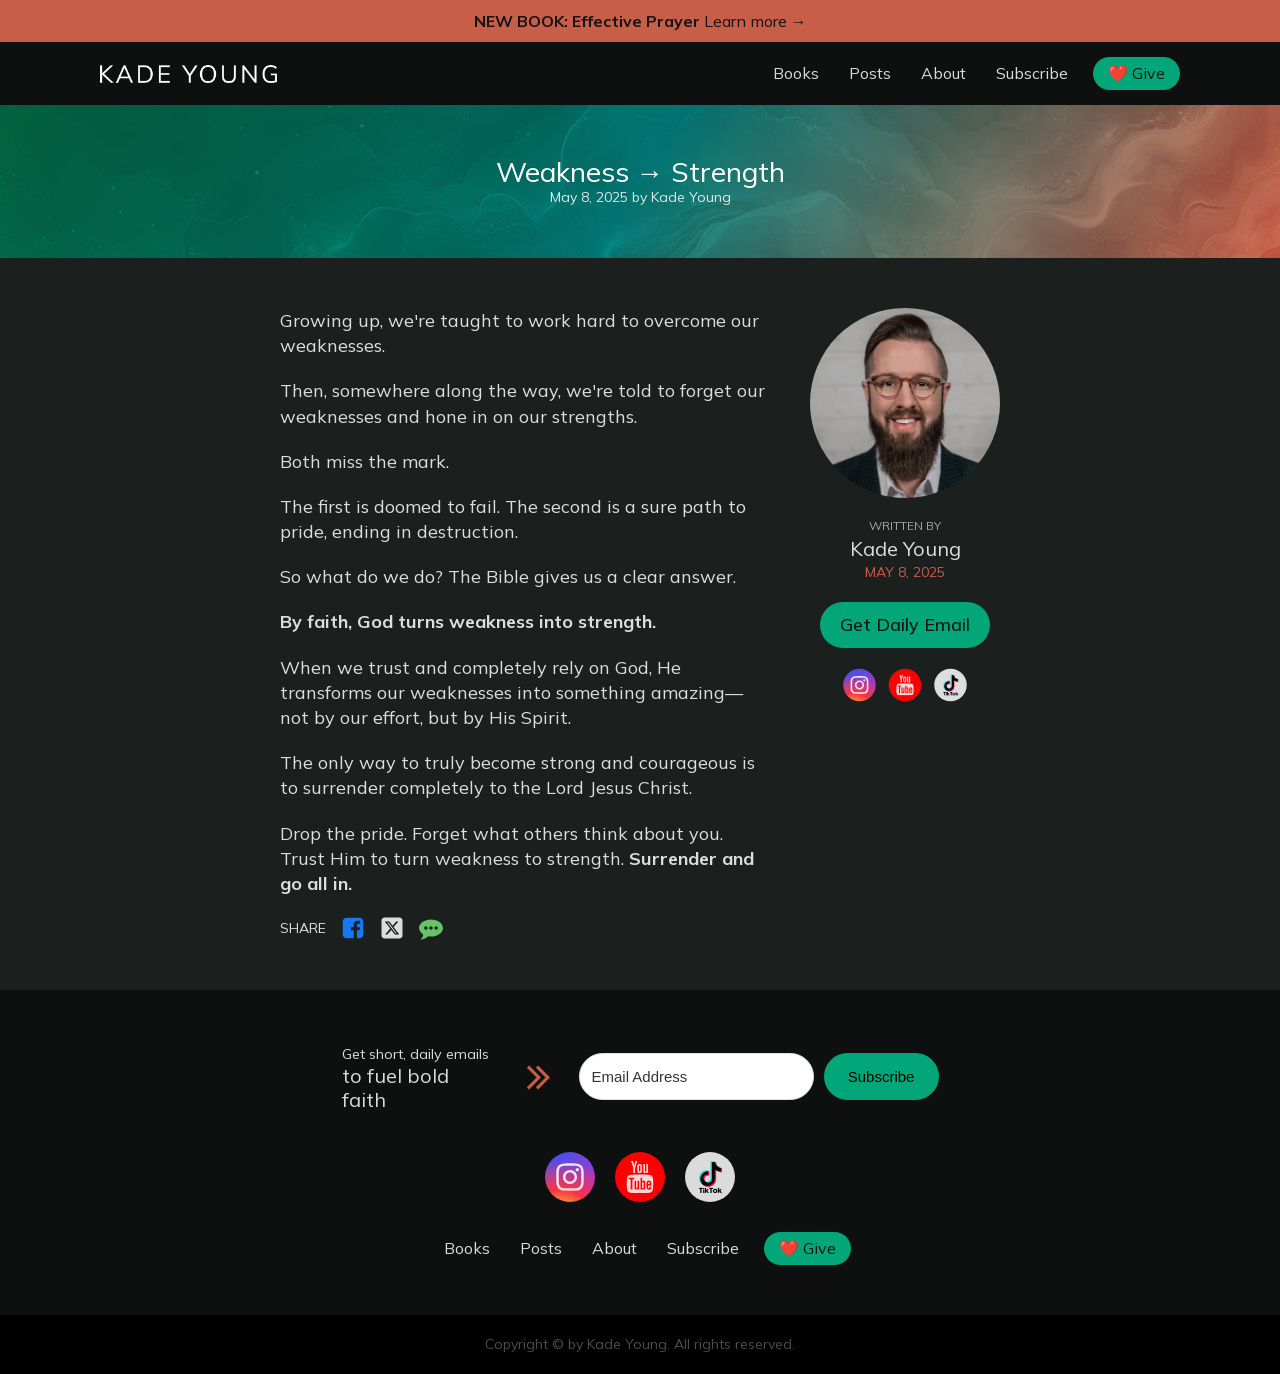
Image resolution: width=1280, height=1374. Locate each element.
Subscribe (1032, 73)
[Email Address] (696, 1076)
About (943, 73)
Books (796, 73)
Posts (870, 73)
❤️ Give (1136, 73)
